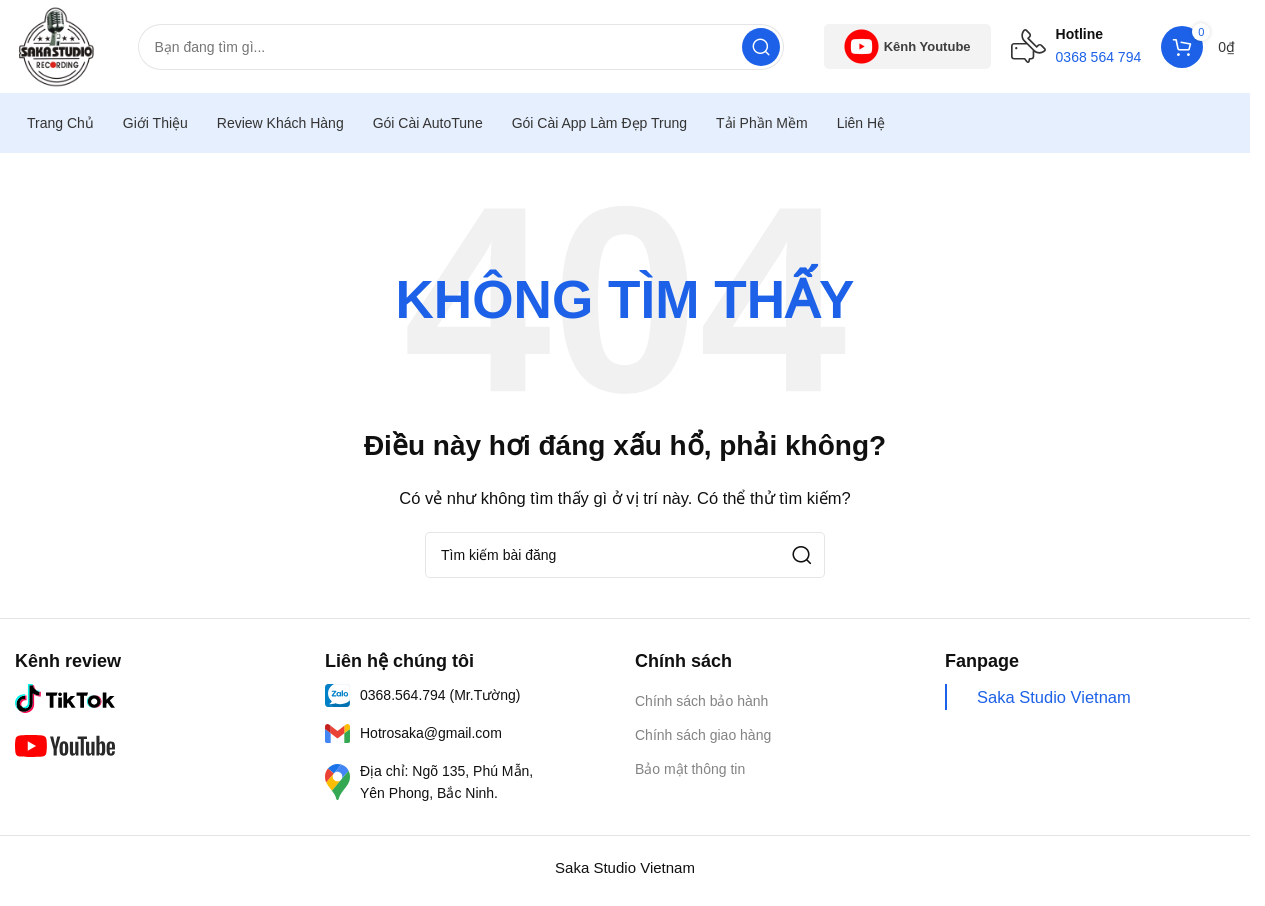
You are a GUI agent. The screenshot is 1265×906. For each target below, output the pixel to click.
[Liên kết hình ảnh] (65, 700)
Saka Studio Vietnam (1054, 700)
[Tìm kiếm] (463, 49)
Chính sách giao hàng (703, 738)
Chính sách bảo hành (701, 704)
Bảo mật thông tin (690, 773)
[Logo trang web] (58, 46)
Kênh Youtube (907, 48)
